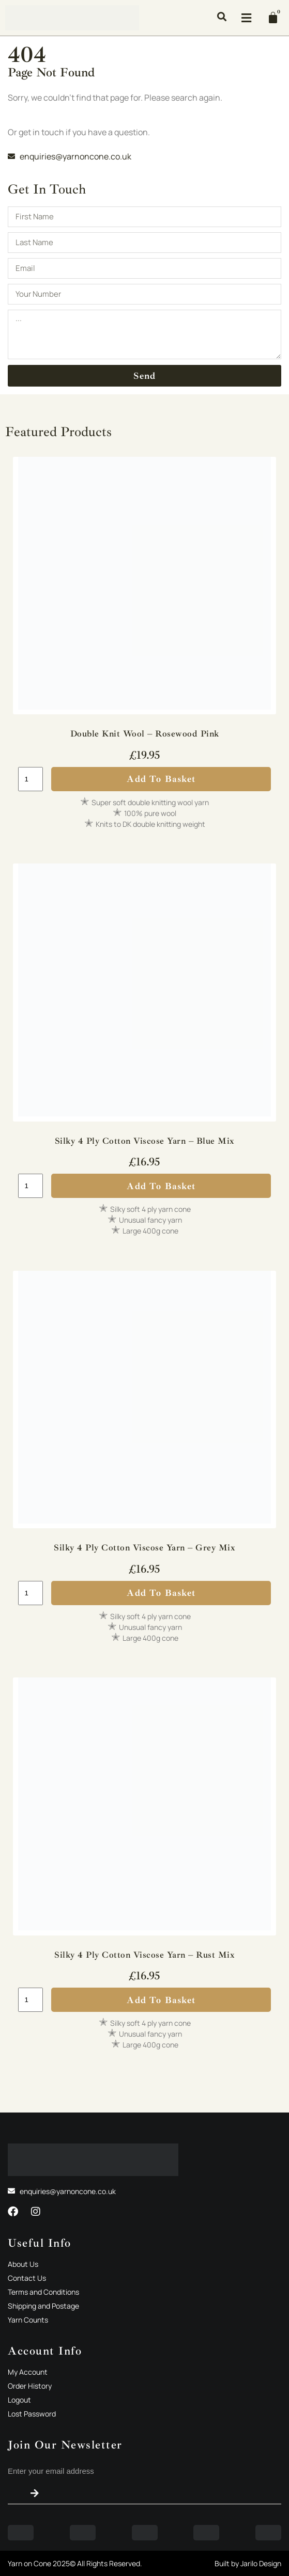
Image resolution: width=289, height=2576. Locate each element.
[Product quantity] (30, 779)
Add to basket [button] (161, 779)
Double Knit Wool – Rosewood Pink (144, 733)
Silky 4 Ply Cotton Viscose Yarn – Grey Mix (144, 1547)
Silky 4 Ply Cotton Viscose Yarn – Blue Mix (145, 1140)
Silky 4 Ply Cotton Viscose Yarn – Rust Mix (144, 1954)
